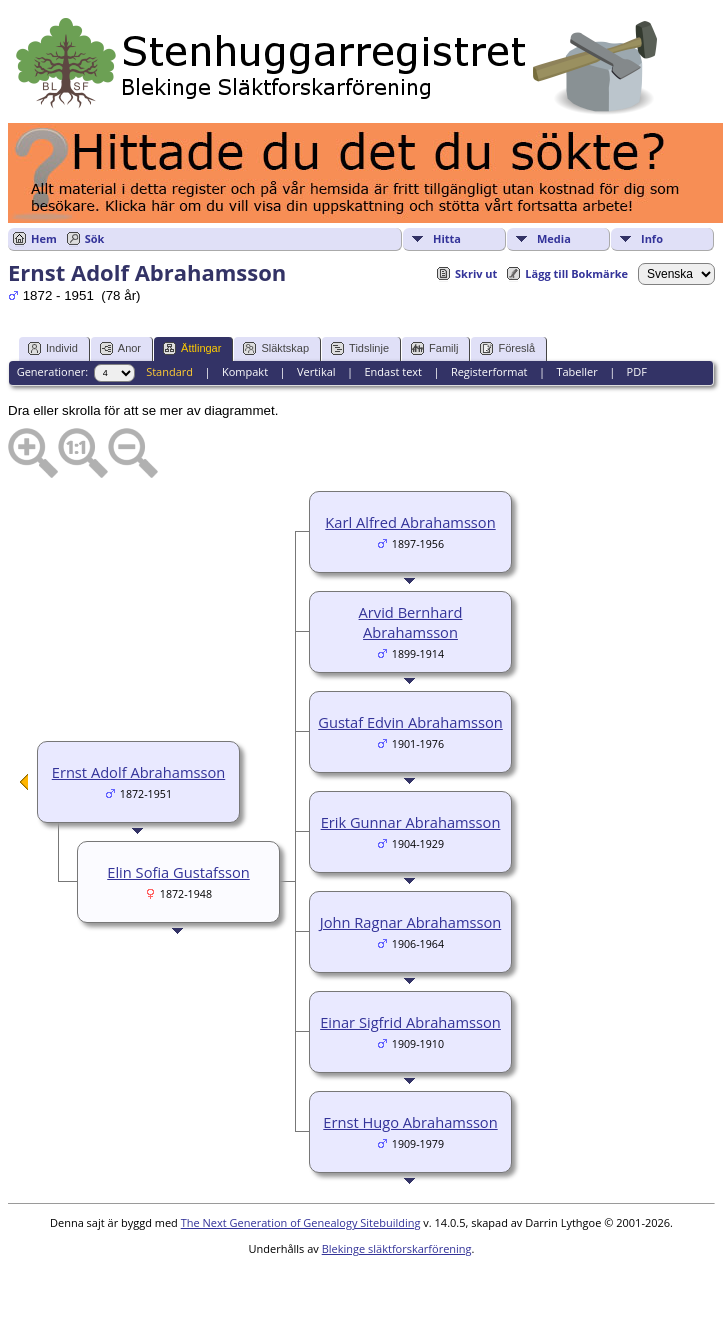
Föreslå (507, 348)
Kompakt (245, 371)
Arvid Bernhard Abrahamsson (411, 622)
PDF (637, 371)
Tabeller (576, 371)
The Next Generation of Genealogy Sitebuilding (301, 1222)
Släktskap (276, 348)
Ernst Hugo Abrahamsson (410, 1122)
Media (554, 238)
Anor (120, 348)
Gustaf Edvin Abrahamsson (410, 722)
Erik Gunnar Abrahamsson (411, 822)
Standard (169, 371)
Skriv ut (476, 273)
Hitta (447, 238)
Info (652, 238)
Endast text (393, 371)
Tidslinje (360, 348)
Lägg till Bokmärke (576, 273)
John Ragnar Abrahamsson (410, 922)
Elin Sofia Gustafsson (178, 872)
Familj (434, 348)
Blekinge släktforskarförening (397, 1248)
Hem (44, 238)
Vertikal (316, 371)
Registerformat (489, 371)
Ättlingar (192, 348)
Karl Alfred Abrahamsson (410, 522)
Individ (53, 348)
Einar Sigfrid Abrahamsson (410, 1022)
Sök (95, 238)
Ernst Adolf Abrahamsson (138, 772)
